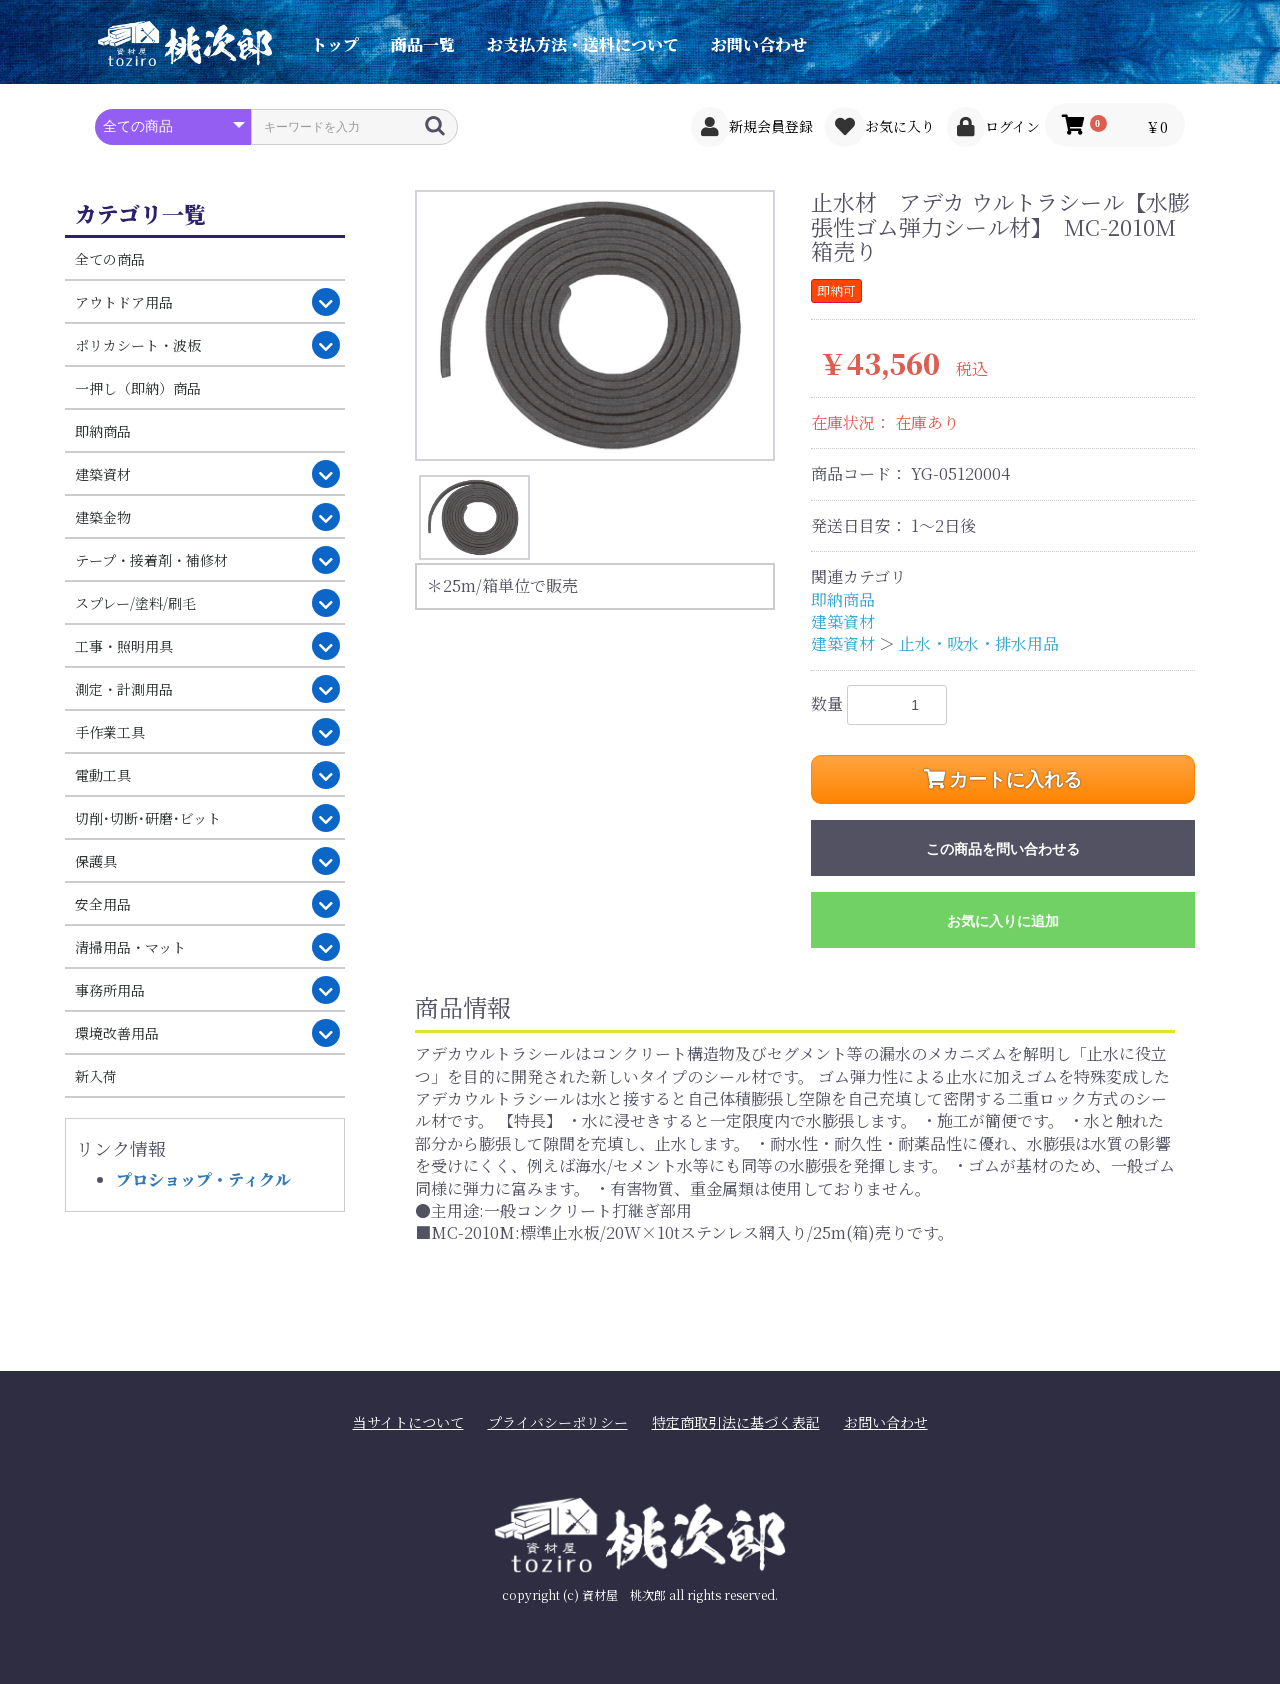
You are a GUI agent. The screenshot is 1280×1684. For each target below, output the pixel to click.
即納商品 (103, 431)
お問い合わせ (759, 44)
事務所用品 (110, 990)
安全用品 (103, 904)
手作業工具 (110, 732)
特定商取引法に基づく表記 (736, 1422)
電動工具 (103, 775)
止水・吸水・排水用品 (979, 643)
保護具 (96, 861)
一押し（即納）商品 (138, 388)
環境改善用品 (117, 1033)
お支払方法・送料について (583, 44)
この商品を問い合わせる (1003, 849)
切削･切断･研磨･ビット (148, 818)
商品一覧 (423, 44)
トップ (335, 44)
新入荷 (96, 1076)
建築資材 (103, 474)
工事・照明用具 (124, 646)
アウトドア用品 (124, 302)
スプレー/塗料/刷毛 (135, 603)
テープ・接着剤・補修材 (151, 560)
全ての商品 (110, 259)
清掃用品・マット (130, 947)
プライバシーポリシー (558, 1422)
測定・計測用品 (124, 689)
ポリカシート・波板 (138, 345)
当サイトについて (408, 1422)
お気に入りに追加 (1003, 921)
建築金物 (103, 517)
